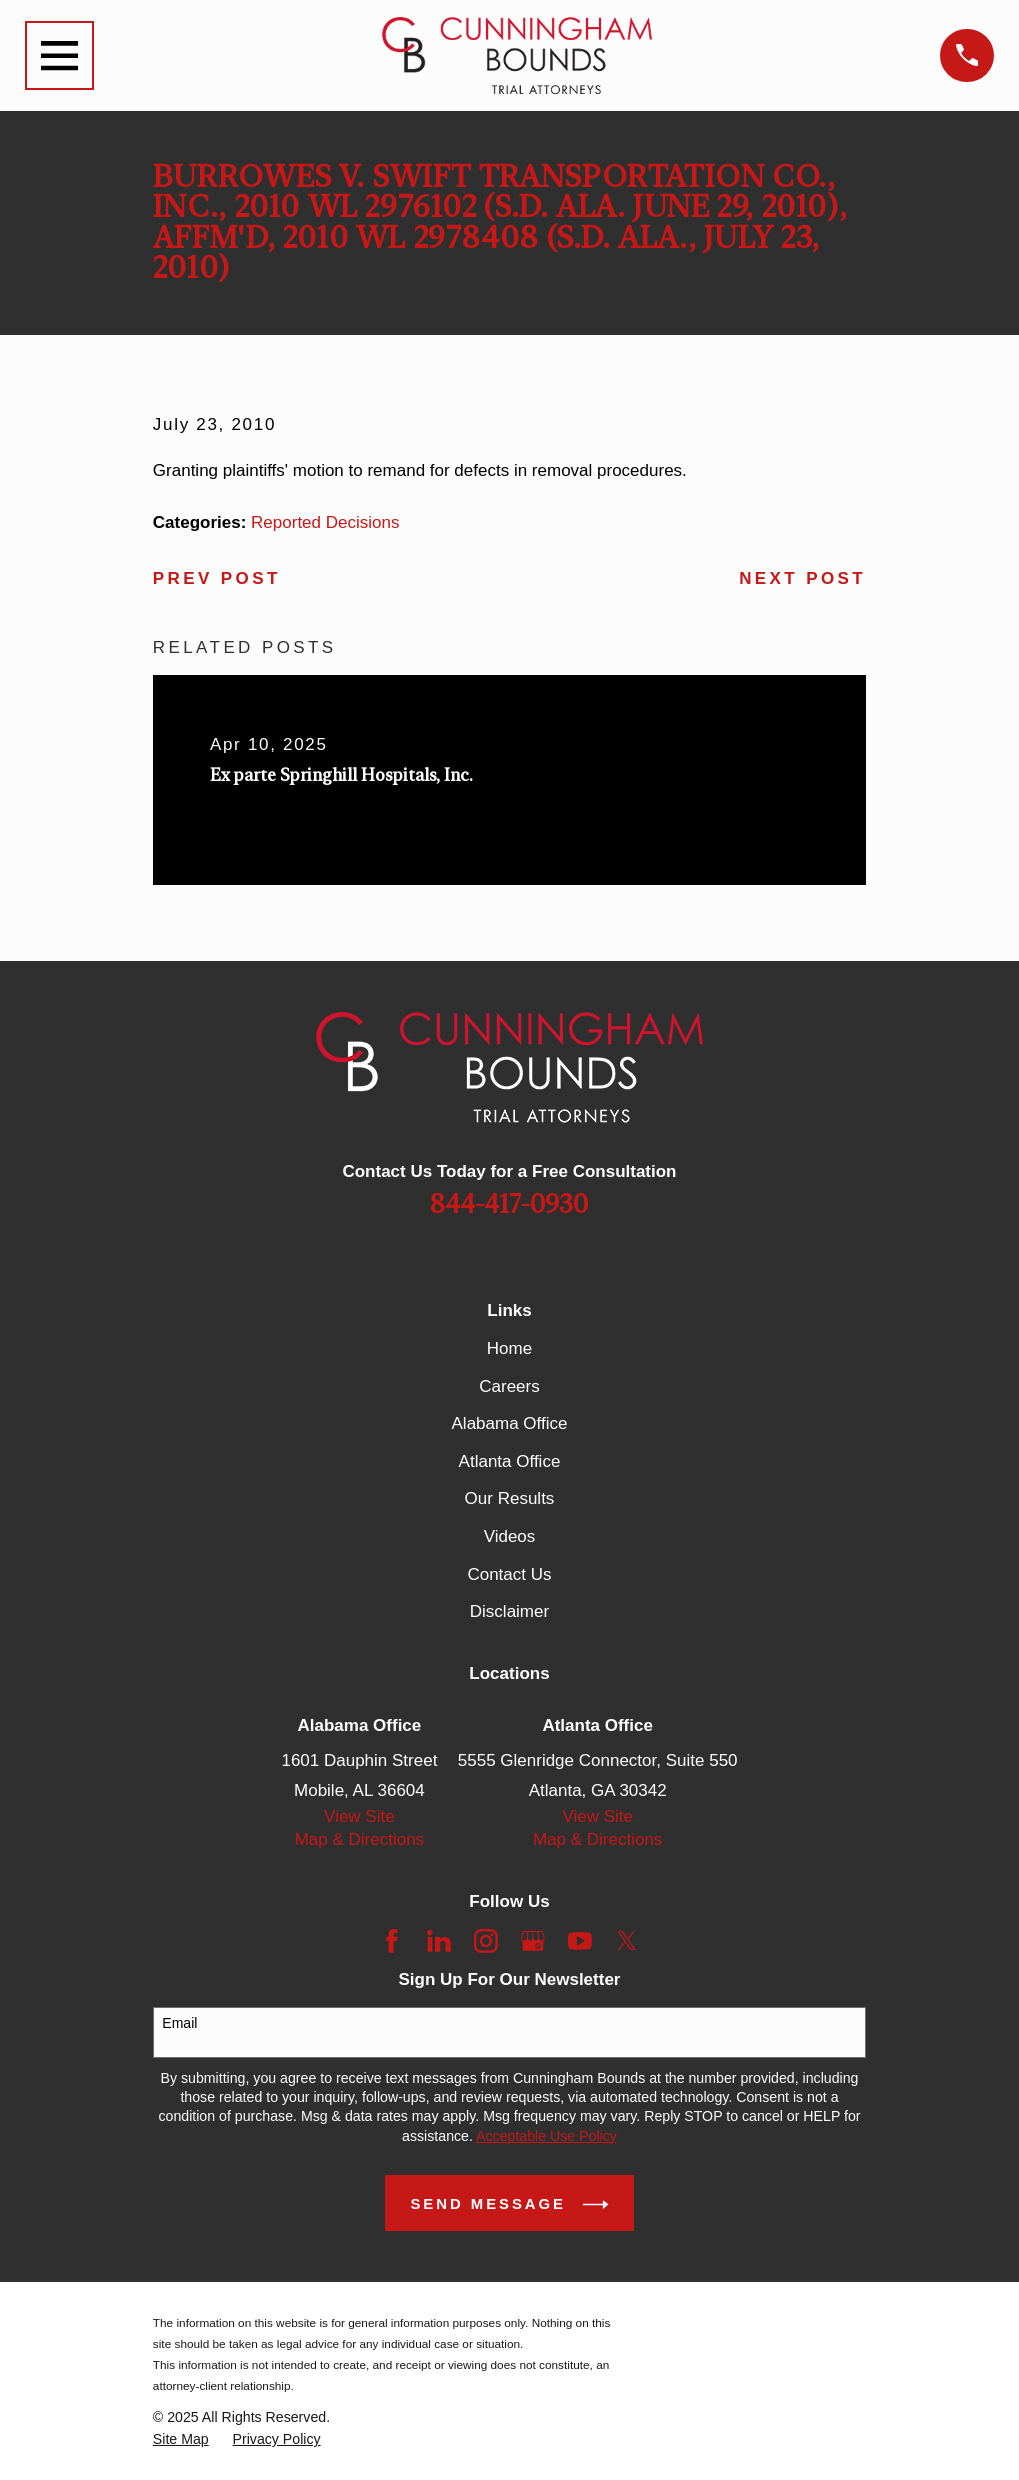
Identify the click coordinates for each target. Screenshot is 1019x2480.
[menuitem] (181, 2439)
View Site (359, 1816)
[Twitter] (627, 1941)
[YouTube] (580, 1941)
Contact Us (509, 1574)
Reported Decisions (325, 522)
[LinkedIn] (439, 1941)
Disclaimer (509, 1611)
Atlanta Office (510, 1461)
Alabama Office (510, 1423)
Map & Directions (359, 1839)
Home (509, 1348)
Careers (509, 1386)
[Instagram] (486, 1941)
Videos (510, 1536)
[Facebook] (392, 1941)
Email (179, 2023)
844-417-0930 (509, 1205)
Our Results (510, 1498)
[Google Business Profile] (533, 1941)
